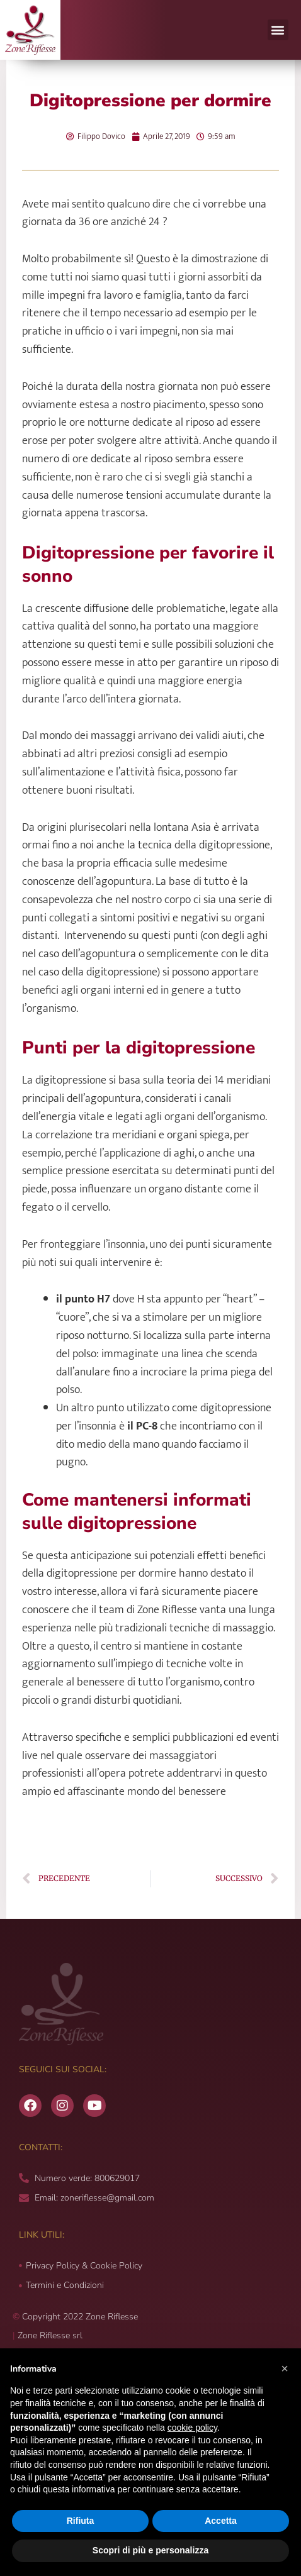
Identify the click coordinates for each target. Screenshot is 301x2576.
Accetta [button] (221, 2521)
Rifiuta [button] (80, 2521)
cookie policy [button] (192, 2428)
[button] (278, 29)
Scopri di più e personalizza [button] (150, 2550)
